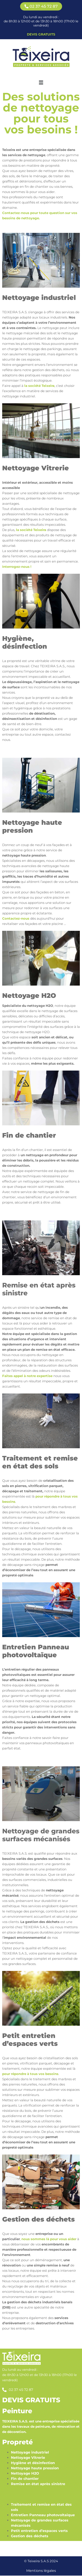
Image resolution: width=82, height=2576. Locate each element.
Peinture (17, 2411)
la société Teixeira (39, 386)
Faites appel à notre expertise (27, 1376)
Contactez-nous (15, 918)
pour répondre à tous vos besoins (30, 2074)
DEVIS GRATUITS (31, 2400)
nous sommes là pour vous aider (48, 2239)
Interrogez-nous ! (16, 567)
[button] (41, 82)
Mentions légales (41, 2571)
